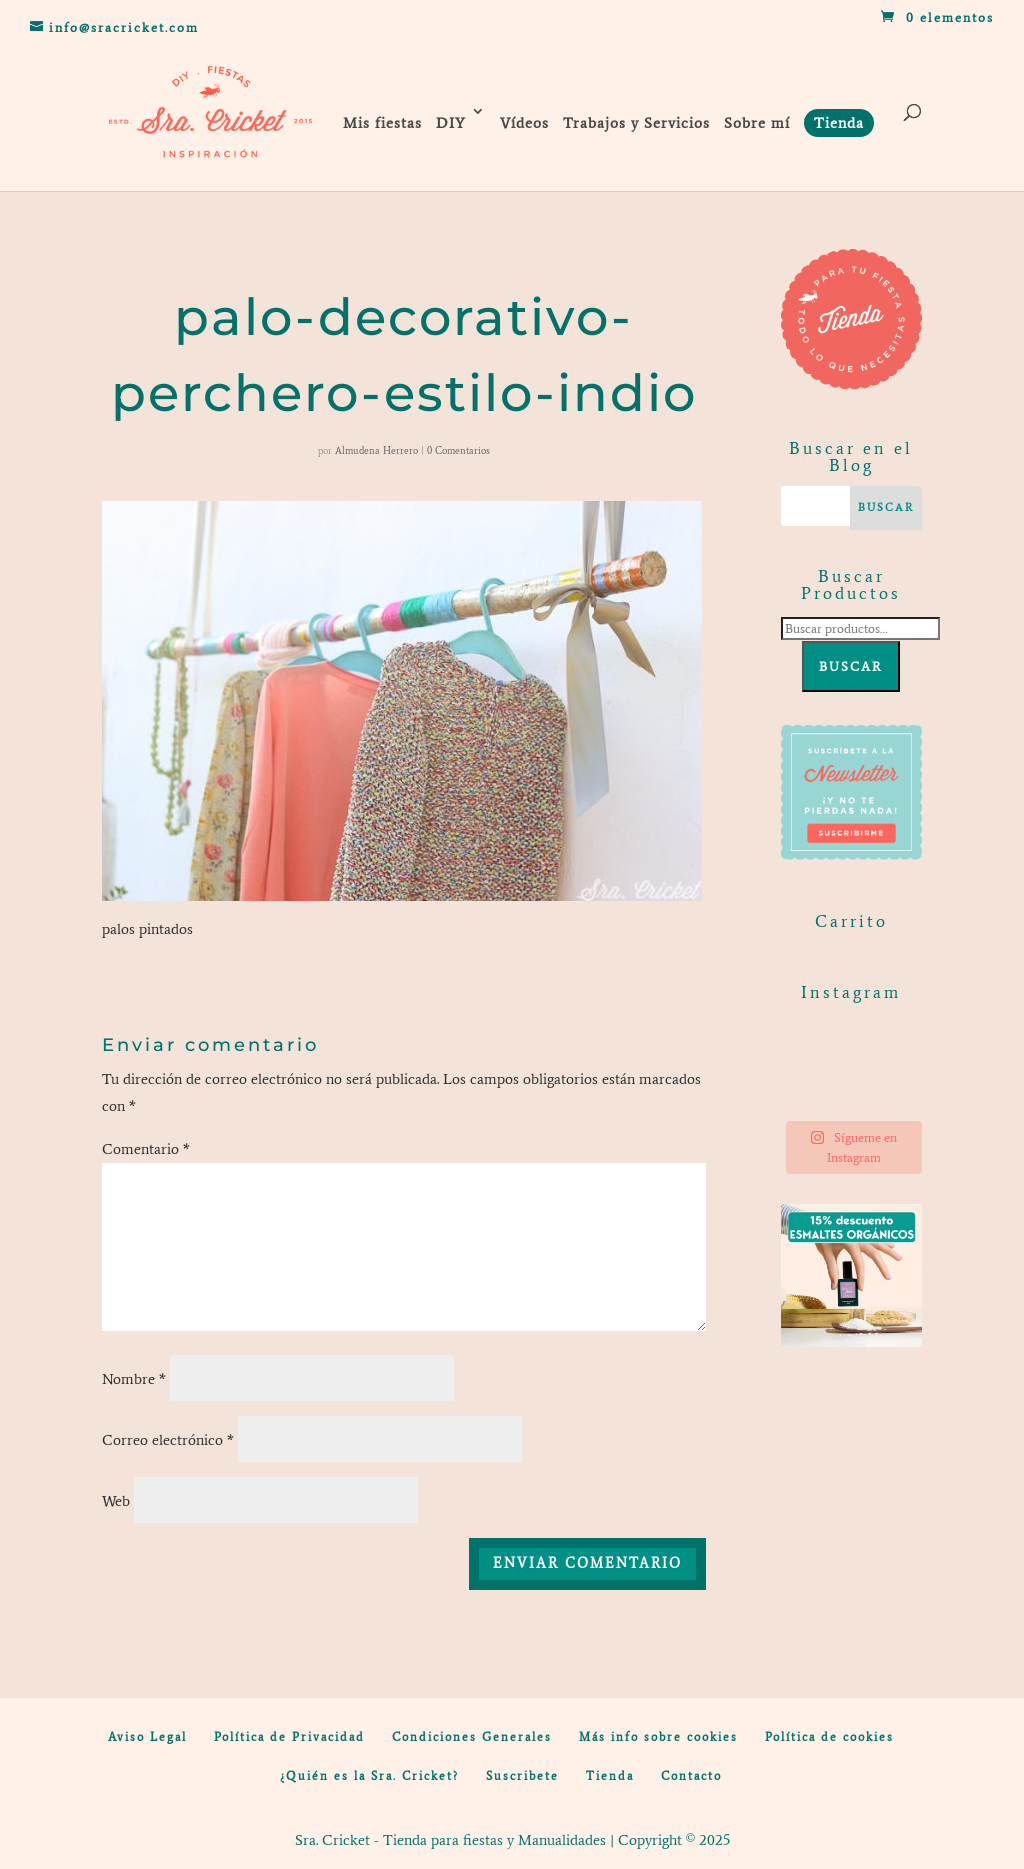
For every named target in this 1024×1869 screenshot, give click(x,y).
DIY (451, 123)
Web (116, 1501)
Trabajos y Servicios (636, 123)
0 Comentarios (458, 450)
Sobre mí (757, 123)
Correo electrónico (168, 1440)
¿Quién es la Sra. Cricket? (369, 1776)
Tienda (610, 1776)
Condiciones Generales (472, 1737)
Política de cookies (829, 1737)
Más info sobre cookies (658, 1737)
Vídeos (524, 123)
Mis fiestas (382, 123)
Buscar (851, 666)
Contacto (691, 1776)
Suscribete (522, 1776)
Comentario (146, 1149)
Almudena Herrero (376, 450)
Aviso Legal (147, 1737)
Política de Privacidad (289, 1737)
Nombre (134, 1379)
